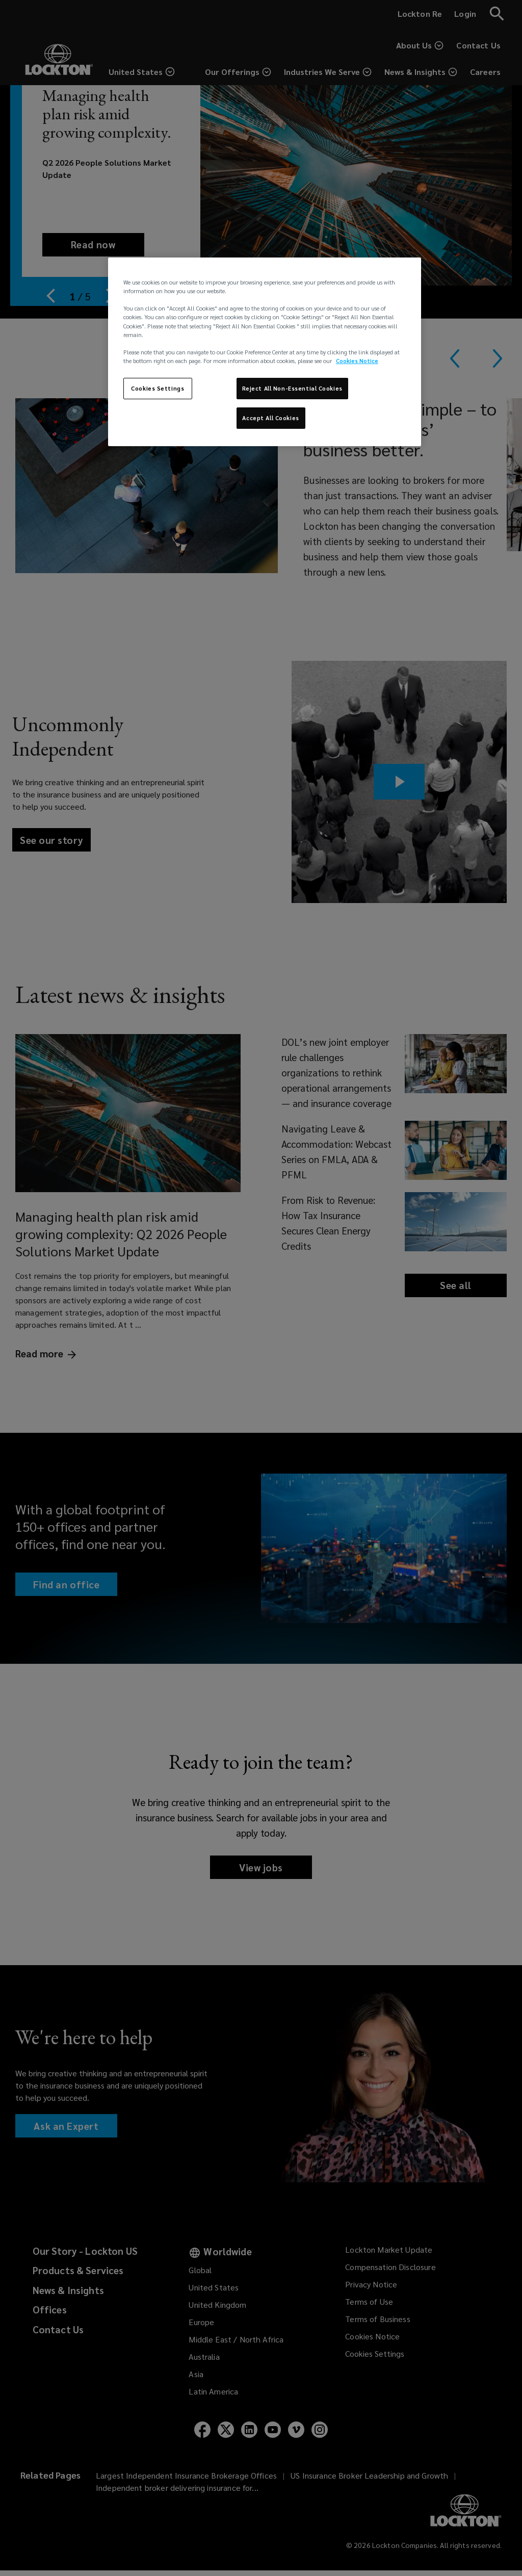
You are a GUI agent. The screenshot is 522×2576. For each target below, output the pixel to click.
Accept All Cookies (270, 418)
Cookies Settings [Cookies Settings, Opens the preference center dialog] (157, 388)
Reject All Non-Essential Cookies (292, 388)
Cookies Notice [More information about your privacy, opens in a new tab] (357, 361)
